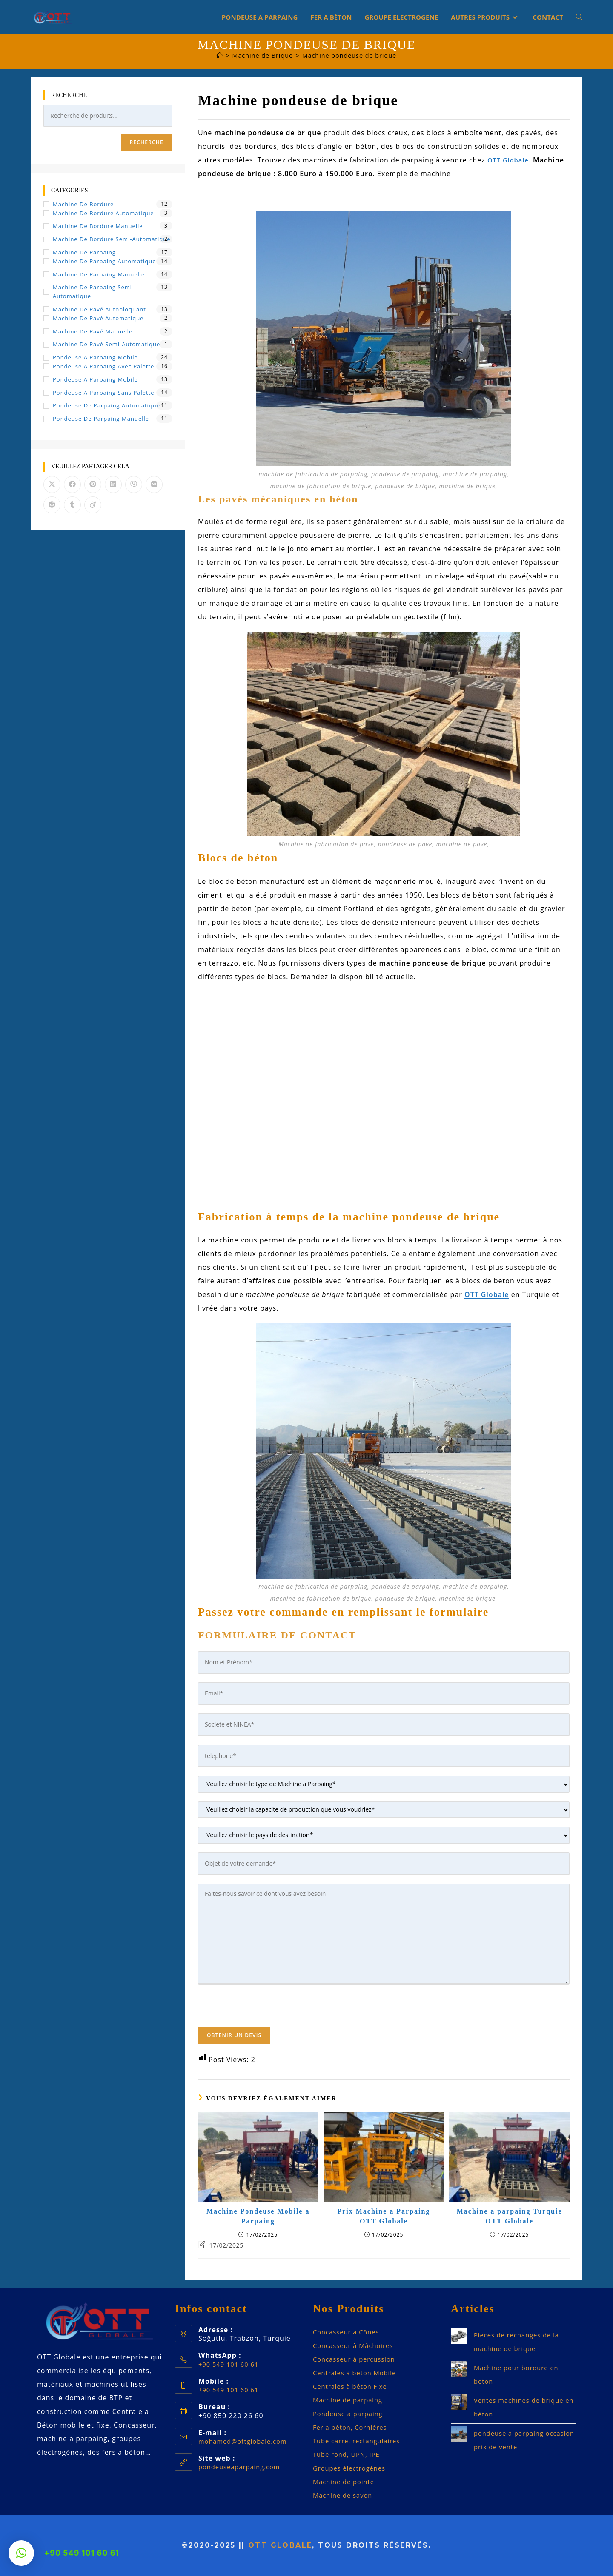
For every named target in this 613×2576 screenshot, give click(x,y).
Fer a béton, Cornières (352, 2427)
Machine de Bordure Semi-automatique (112, 239)
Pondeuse (331, 2413)
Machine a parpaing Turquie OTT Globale (509, 2216)
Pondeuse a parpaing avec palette (103, 366)
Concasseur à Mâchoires (356, 2345)
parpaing (371, 2413)
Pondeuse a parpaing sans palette (104, 392)
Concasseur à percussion (357, 2359)
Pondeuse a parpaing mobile (95, 379)
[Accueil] (216, 55)
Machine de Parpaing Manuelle (99, 274)
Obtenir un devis (234, 2035)
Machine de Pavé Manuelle (92, 331)
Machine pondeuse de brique (351, 55)
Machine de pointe (346, 2481)
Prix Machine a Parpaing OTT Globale (383, 2216)
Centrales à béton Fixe (353, 2386)
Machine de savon (345, 2495)
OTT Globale (280, 2545)
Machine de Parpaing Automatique (104, 261)
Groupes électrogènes (352, 2468)
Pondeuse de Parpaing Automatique (106, 405)
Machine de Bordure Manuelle (98, 226)
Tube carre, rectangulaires (360, 2440)
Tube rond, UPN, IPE (349, 2454)
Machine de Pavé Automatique (98, 318)
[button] (21, 2553)
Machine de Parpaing (84, 252)
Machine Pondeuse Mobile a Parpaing (257, 2216)
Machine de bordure (83, 204)
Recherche (146, 142)
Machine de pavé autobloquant (99, 309)
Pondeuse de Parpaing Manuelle (101, 418)
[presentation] (262, 2009)
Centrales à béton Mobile (358, 2372)
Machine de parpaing (350, 2400)
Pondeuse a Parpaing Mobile (95, 357)
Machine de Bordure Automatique (103, 213)
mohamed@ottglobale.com (246, 2441)
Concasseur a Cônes (348, 2332)
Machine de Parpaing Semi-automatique (93, 291)
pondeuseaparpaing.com (242, 2466)
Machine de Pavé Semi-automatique (106, 344)
